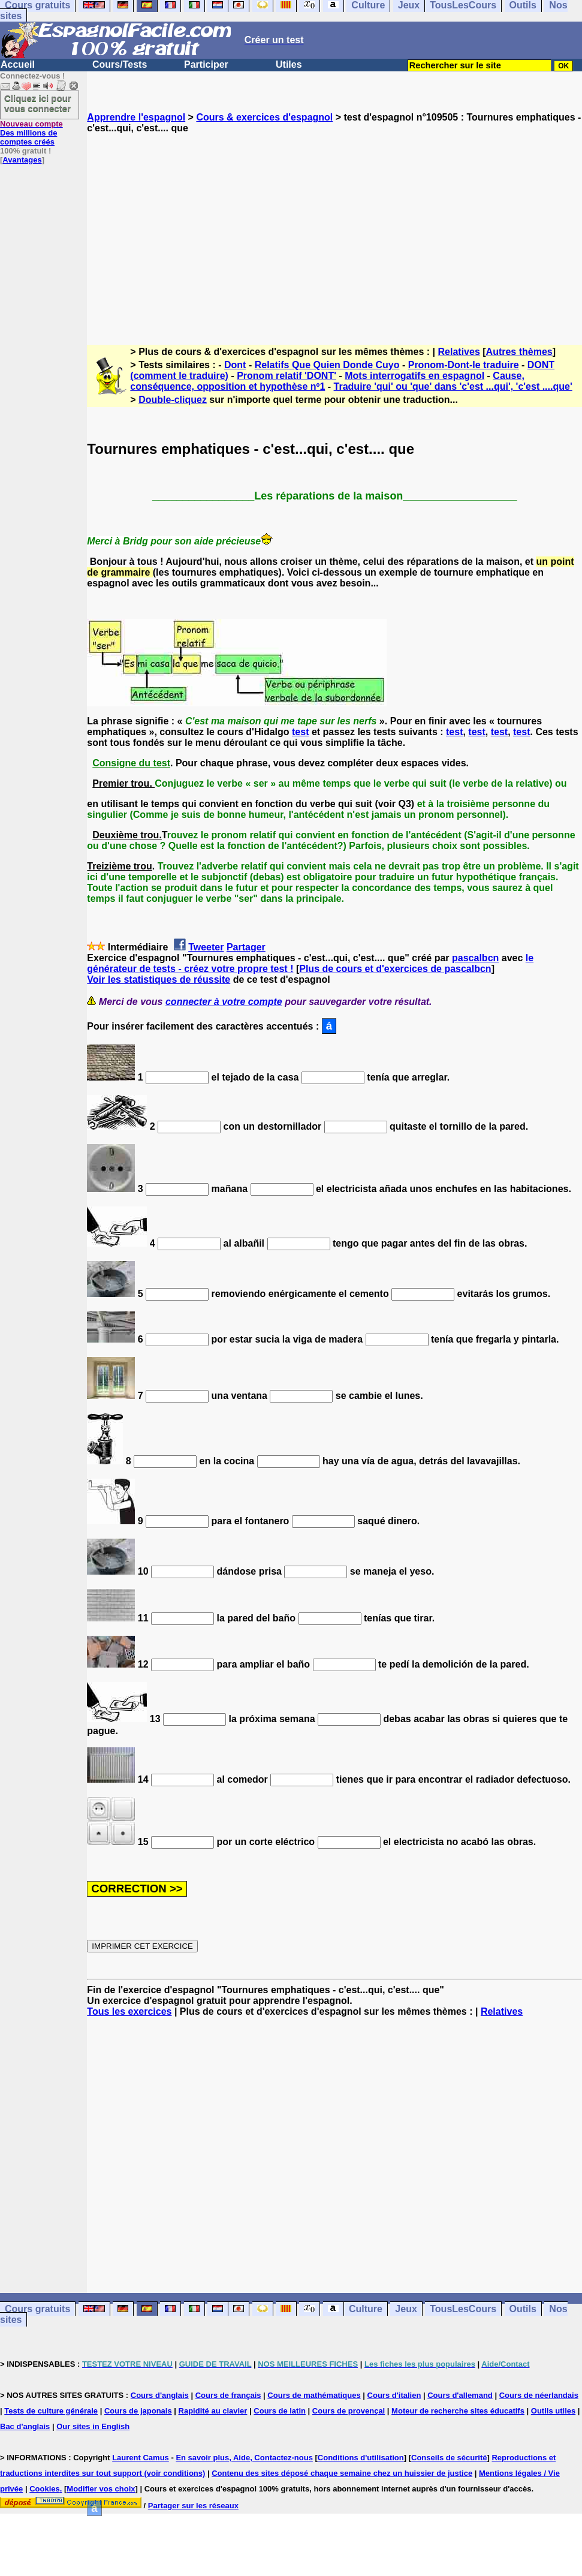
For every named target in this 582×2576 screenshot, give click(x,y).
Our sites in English (92, 2426)
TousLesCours (463, 2309)
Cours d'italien (394, 2395)
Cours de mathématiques (313, 2395)
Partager (246, 947)
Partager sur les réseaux (193, 2505)
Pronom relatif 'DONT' (286, 376)
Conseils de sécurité (449, 2457)
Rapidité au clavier (213, 2410)
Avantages (21, 159)
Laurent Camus (140, 2457)
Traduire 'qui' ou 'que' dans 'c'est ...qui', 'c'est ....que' (453, 386)
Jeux (406, 2309)
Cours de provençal (348, 2410)
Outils (522, 2309)
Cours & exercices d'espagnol (264, 117)
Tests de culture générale (51, 2410)
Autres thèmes (519, 352)
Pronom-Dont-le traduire (463, 365)
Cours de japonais (138, 2410)
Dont (235, 365)
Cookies (44, 2488)
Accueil (18, 64)
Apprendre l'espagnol (136, 117)
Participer (206, 64)
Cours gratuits (37, 2309)
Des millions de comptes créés (31, 132)
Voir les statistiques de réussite (158, 979)
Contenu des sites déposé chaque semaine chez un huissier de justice (342, 2473)
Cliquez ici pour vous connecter (37, 103)
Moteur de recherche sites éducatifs (457, 2410)
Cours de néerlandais (538, 2395)
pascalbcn (475, 958)
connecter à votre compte (223, 1002)
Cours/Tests (119, 64)
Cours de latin (280, 2410)
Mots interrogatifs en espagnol (414, 376)
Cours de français (228, 2395)
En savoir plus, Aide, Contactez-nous (244, 2457)
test (300, 732)
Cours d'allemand (460, 2395)
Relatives (459, 352)
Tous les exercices (129, 2011)
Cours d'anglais (160, 2395)
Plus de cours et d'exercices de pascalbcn (395, 969)
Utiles (289, 64)
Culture (365, 2309)
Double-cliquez (172, 400)
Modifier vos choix (101, 2488)
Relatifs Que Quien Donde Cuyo (327, 365)
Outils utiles (553, 2410)
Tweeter (206, 947)
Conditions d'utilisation (361, 2457)
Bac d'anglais (25, 2426)
